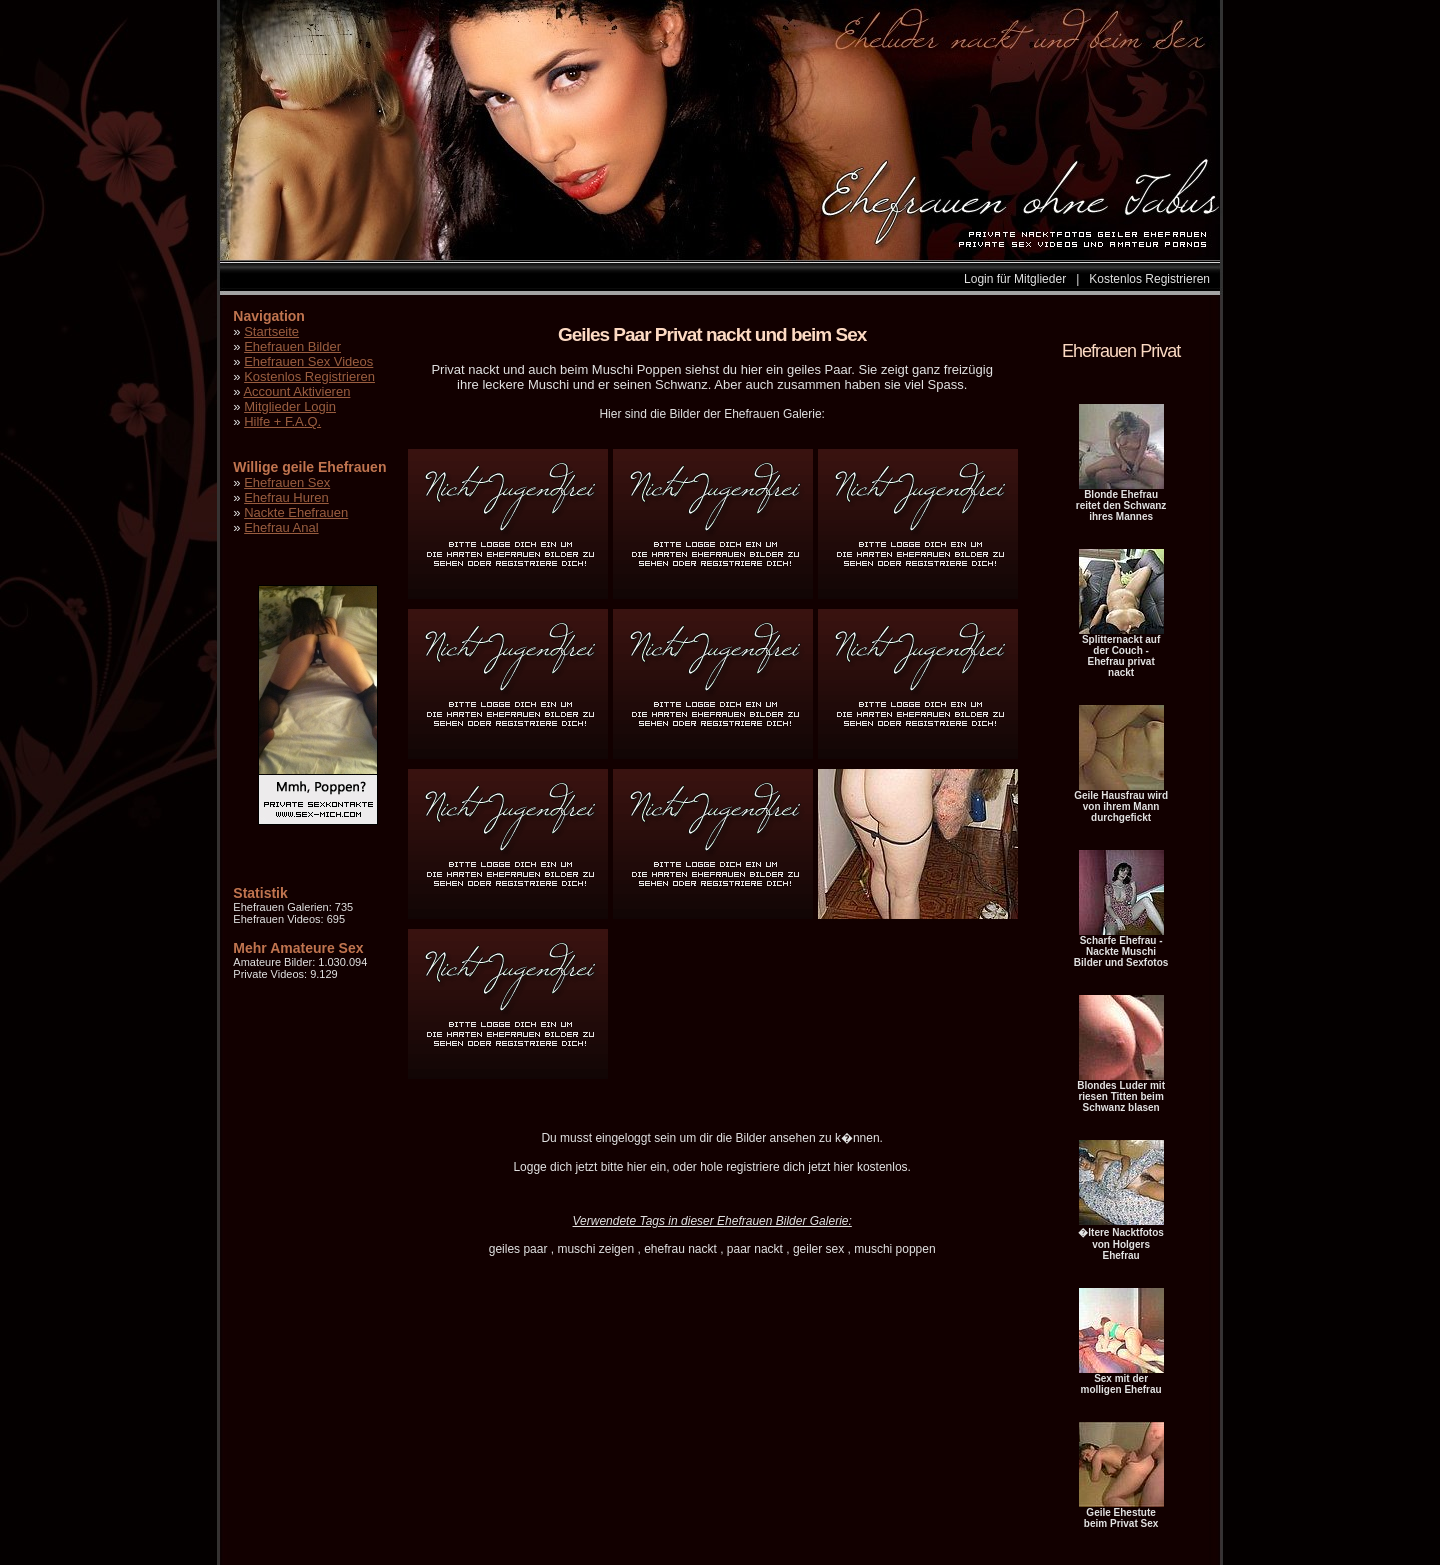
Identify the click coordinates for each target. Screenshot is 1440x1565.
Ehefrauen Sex (287, 482)
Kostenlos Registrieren (1149, 279)
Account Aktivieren (296, 391)
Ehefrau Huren (286, 497)
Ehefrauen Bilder (292, 346)
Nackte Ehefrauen (296, 512)
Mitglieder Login (290, 406)
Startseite (271, 331)
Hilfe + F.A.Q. (282, 421)
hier (637, 1167)
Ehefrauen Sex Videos (308, 361)
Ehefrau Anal (281, 527)
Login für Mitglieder (1015, 279)
